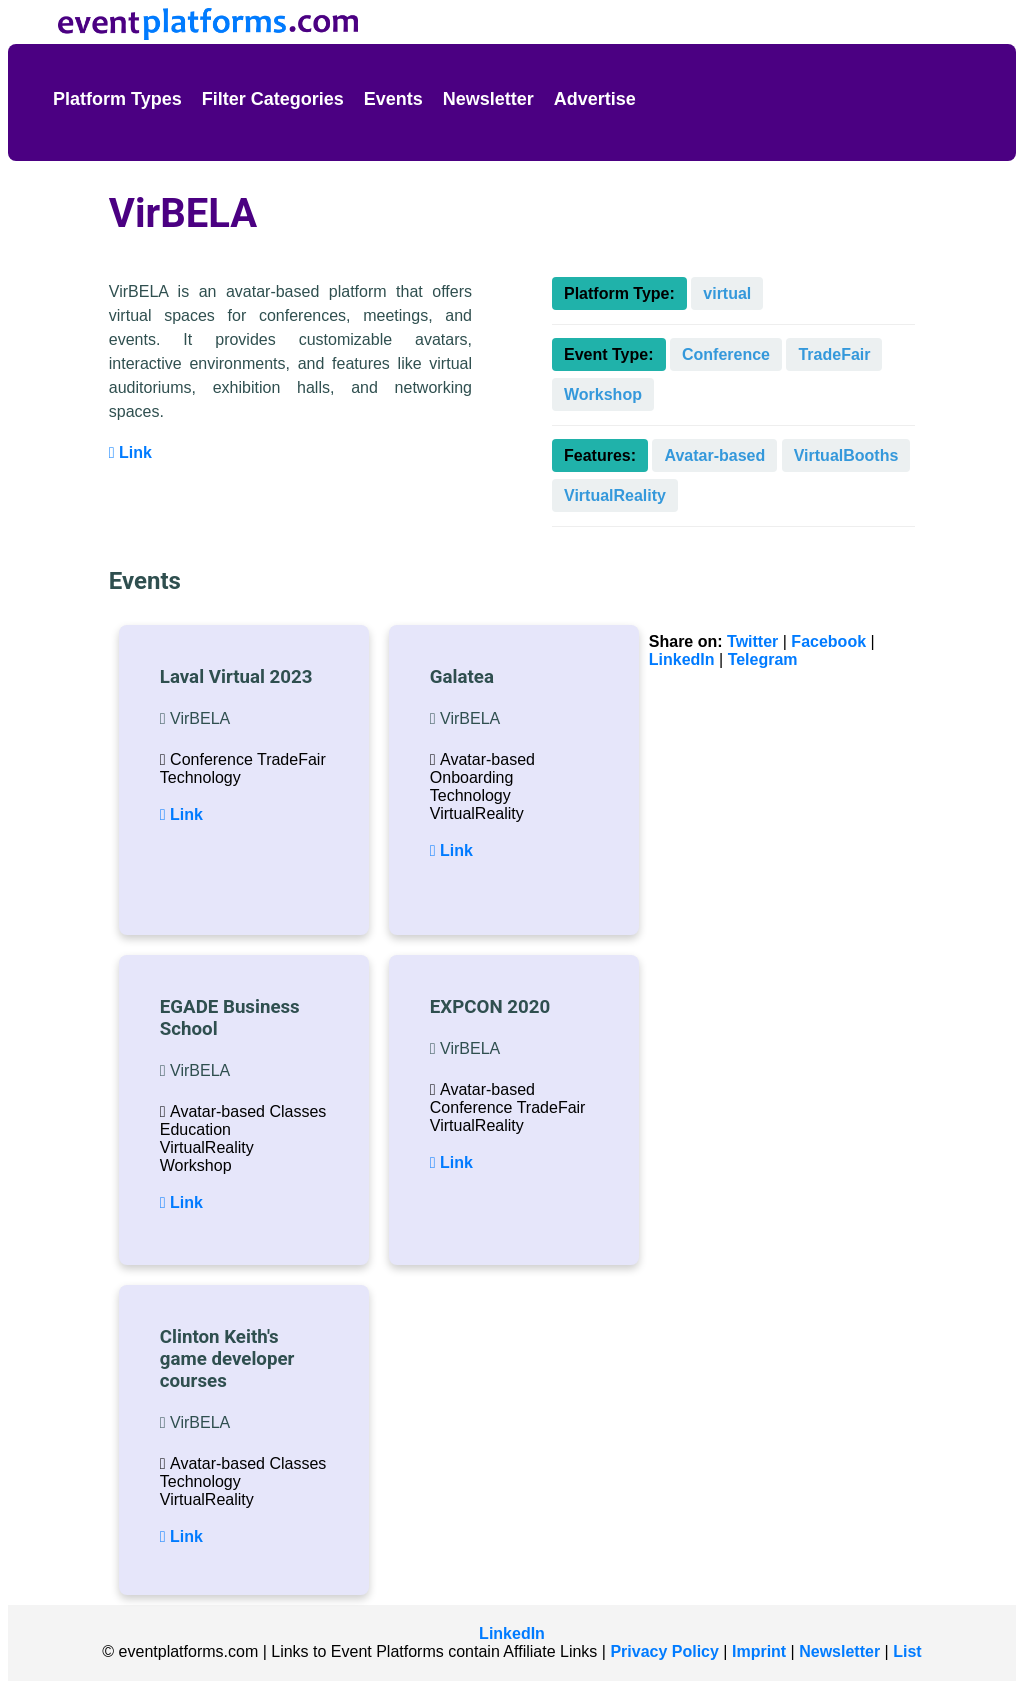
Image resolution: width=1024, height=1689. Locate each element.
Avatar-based (714, 455)
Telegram (763, 659)
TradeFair (834, 354)
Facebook (828, 641)
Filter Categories (273, 99)
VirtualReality (615, 495)
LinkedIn (682, 659)
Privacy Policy (664, 1651)
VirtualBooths (846, 455)
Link (130, 452)
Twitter (752, 641)
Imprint (759, 1651)
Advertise (595, 99)
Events (393, 99)
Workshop (603, 394)
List (907, 1651)
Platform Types (117, 99)
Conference (726, 354)
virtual (727, 293)
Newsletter (488, 99)
